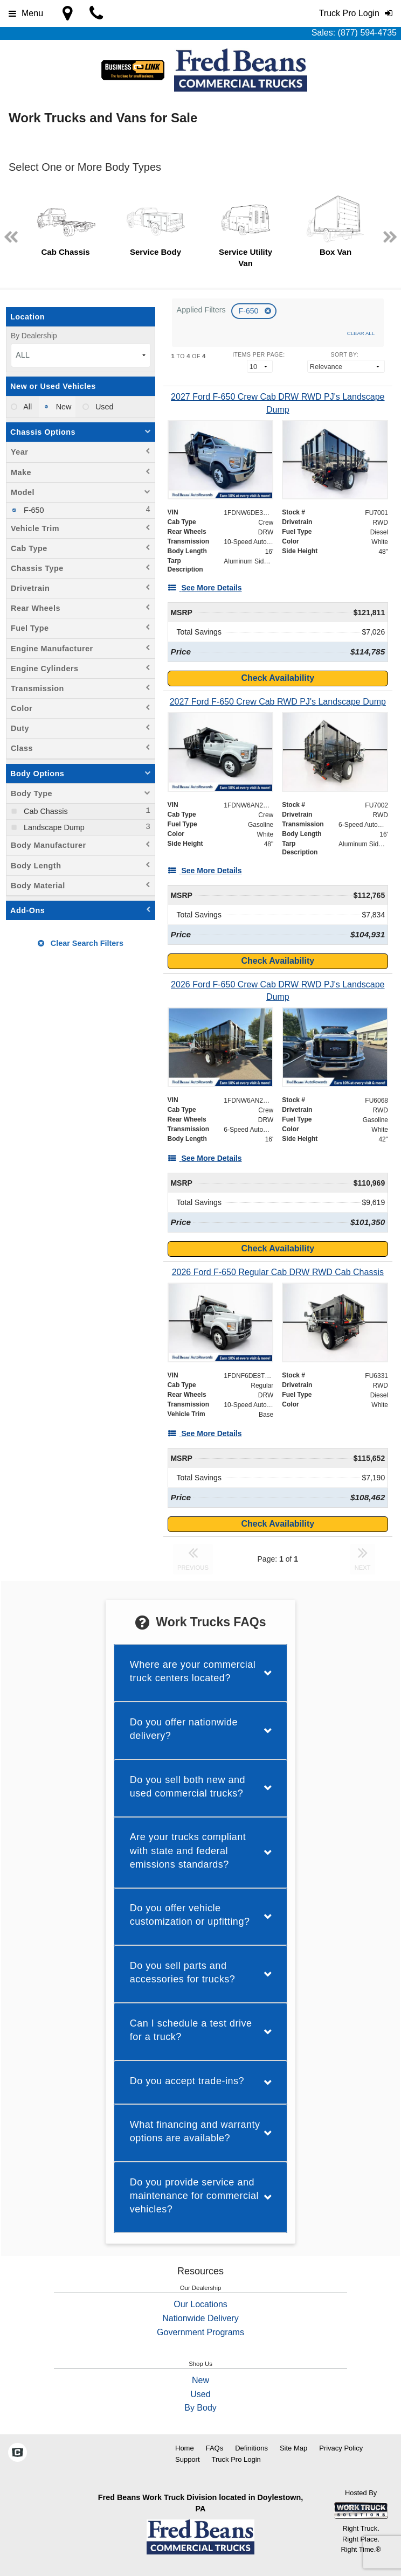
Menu (26, 13)
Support (187, 2459)
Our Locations (200, 2304)
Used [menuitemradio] (103, 406)
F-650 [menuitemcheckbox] (33, 510)
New (200, 2380)
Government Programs (200, 2332)
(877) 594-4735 (367, 32)
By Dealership (34, 336)
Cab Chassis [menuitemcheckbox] (45, 811)
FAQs (215, 2448)
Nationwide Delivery (200, 2318)
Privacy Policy (341, 2448)
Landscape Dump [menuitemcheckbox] (53, 827)
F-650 (249, 311)
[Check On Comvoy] (17, 2453)
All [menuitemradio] (27, 406)
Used (200, 2394)
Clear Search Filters (80, 943)
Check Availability (277, 678)
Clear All (361, 333)
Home (184, 2448)
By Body (200, 2407)
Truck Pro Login (236, 2459)
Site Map (293, 2448)
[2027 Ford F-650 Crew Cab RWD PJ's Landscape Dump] (278, 701)
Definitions (251, 2448)
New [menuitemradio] (63, 406)
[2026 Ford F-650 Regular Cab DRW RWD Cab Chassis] (278, 1272)
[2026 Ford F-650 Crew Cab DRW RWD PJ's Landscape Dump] (278, 990)
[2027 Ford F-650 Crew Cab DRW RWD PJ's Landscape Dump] (278, 403)
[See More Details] (205, 587)
